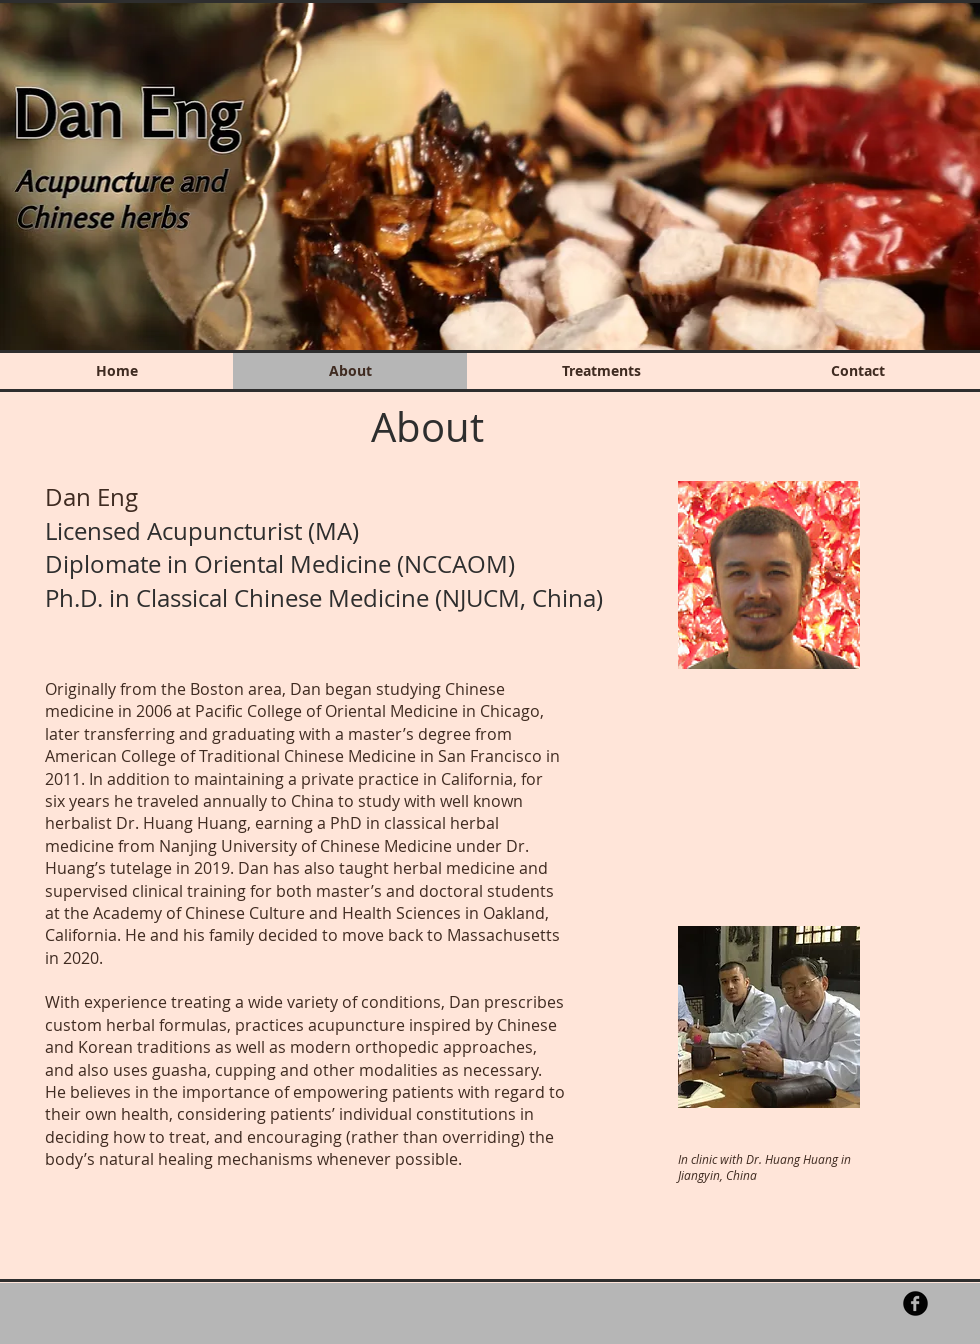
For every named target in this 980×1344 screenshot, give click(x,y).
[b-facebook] (915, 1303)
